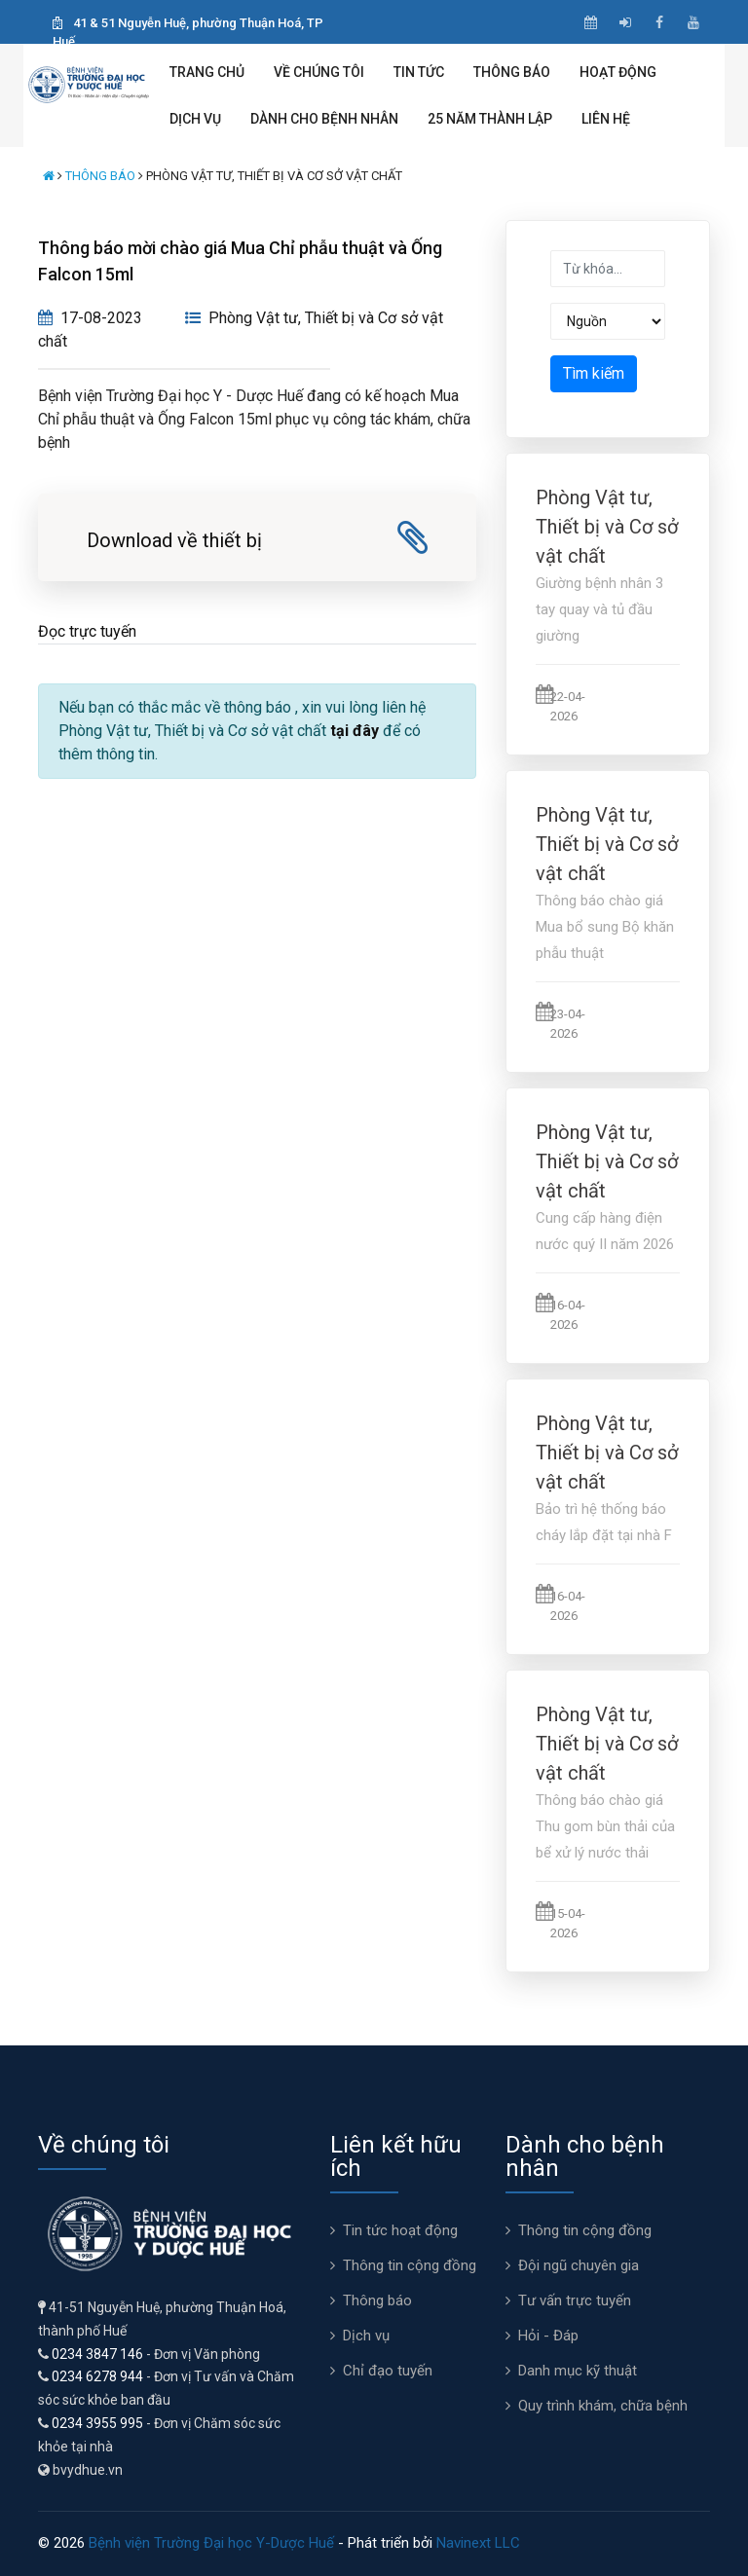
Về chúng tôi (319, 72)
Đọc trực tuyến (87, 631)
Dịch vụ (195, 119)
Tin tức (418, 72)
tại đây (354, 730)
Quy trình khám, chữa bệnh (603, 2405)
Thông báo (511, 72)
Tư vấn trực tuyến (574, 2300)
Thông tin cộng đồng (409, 2265)
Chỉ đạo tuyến (387, 2370)
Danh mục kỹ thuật (577, 2370)
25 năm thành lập (490, 119)
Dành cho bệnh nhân (324, 119)
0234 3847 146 (97, 2354)
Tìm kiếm (593, 373)
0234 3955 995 (97, 2423)
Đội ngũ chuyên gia (578, 2265)
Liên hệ (605, 119)
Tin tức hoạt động (400, 2230)
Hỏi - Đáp (548, 2335)
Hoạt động (618, 72)
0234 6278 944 (97, 2376)
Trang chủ (206, 72)
